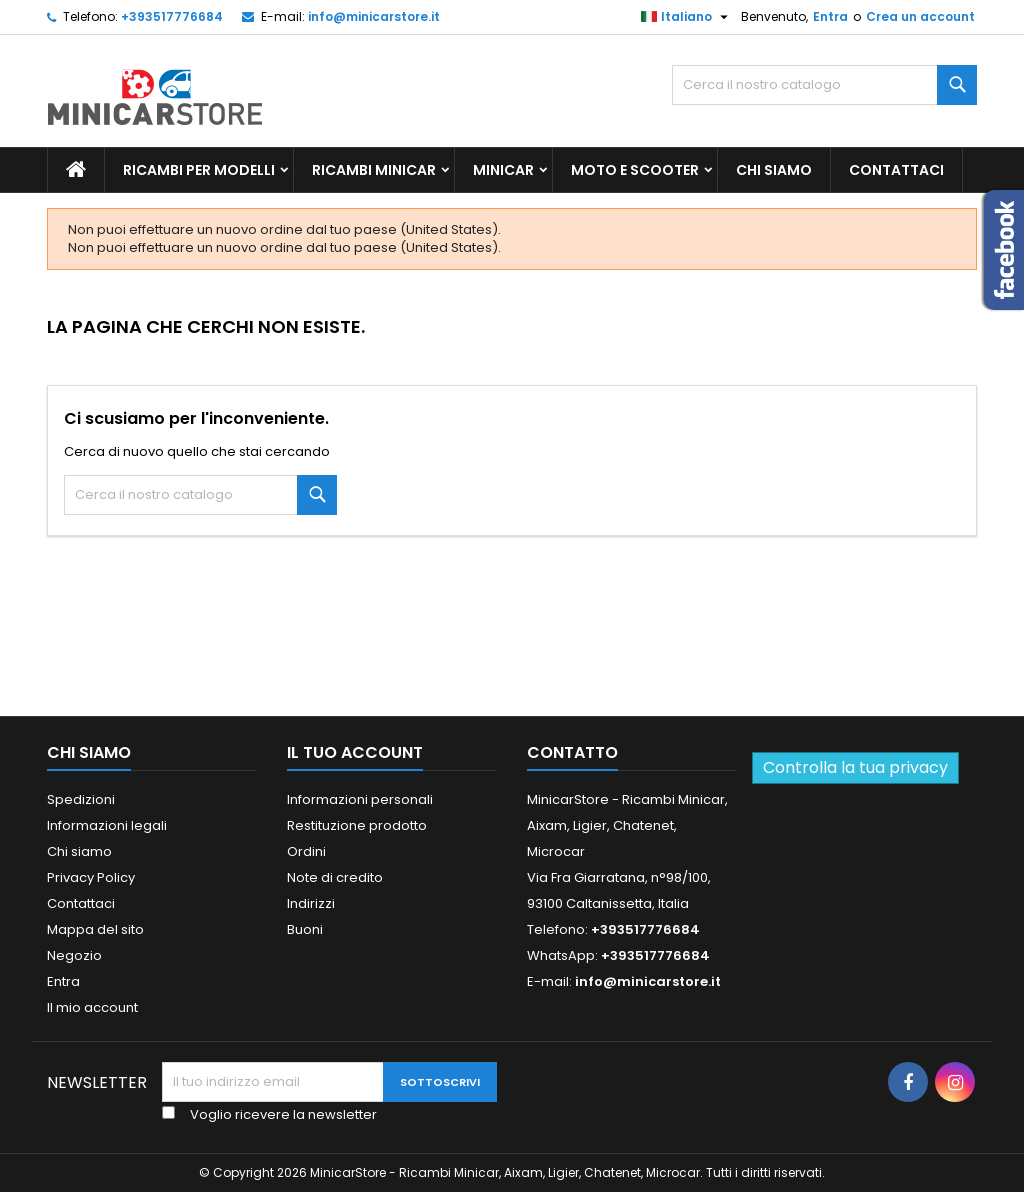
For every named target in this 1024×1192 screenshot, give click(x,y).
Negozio (74, 955)
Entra (830, 16)
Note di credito (335, 877)
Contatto (572, 752)
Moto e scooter (635, 170)
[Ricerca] (824, 85)
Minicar (503, 170)
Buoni (305, 929)
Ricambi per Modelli (199, 170)
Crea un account (920, 16)
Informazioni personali (360, 799)
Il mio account (92, 1007)
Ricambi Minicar (374, 170)
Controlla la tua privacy (855, 767)
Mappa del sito (95, 929)
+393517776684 (172, 16)
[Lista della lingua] (687, 17)
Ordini (306, 851)
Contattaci (896, 170)
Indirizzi (311, 903)
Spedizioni (81, 799)
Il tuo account (355, 752)
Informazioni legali (107, 825)
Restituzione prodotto (357, 825)
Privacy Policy (91, 877)
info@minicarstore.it (374, 16)
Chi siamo (774, 170)
